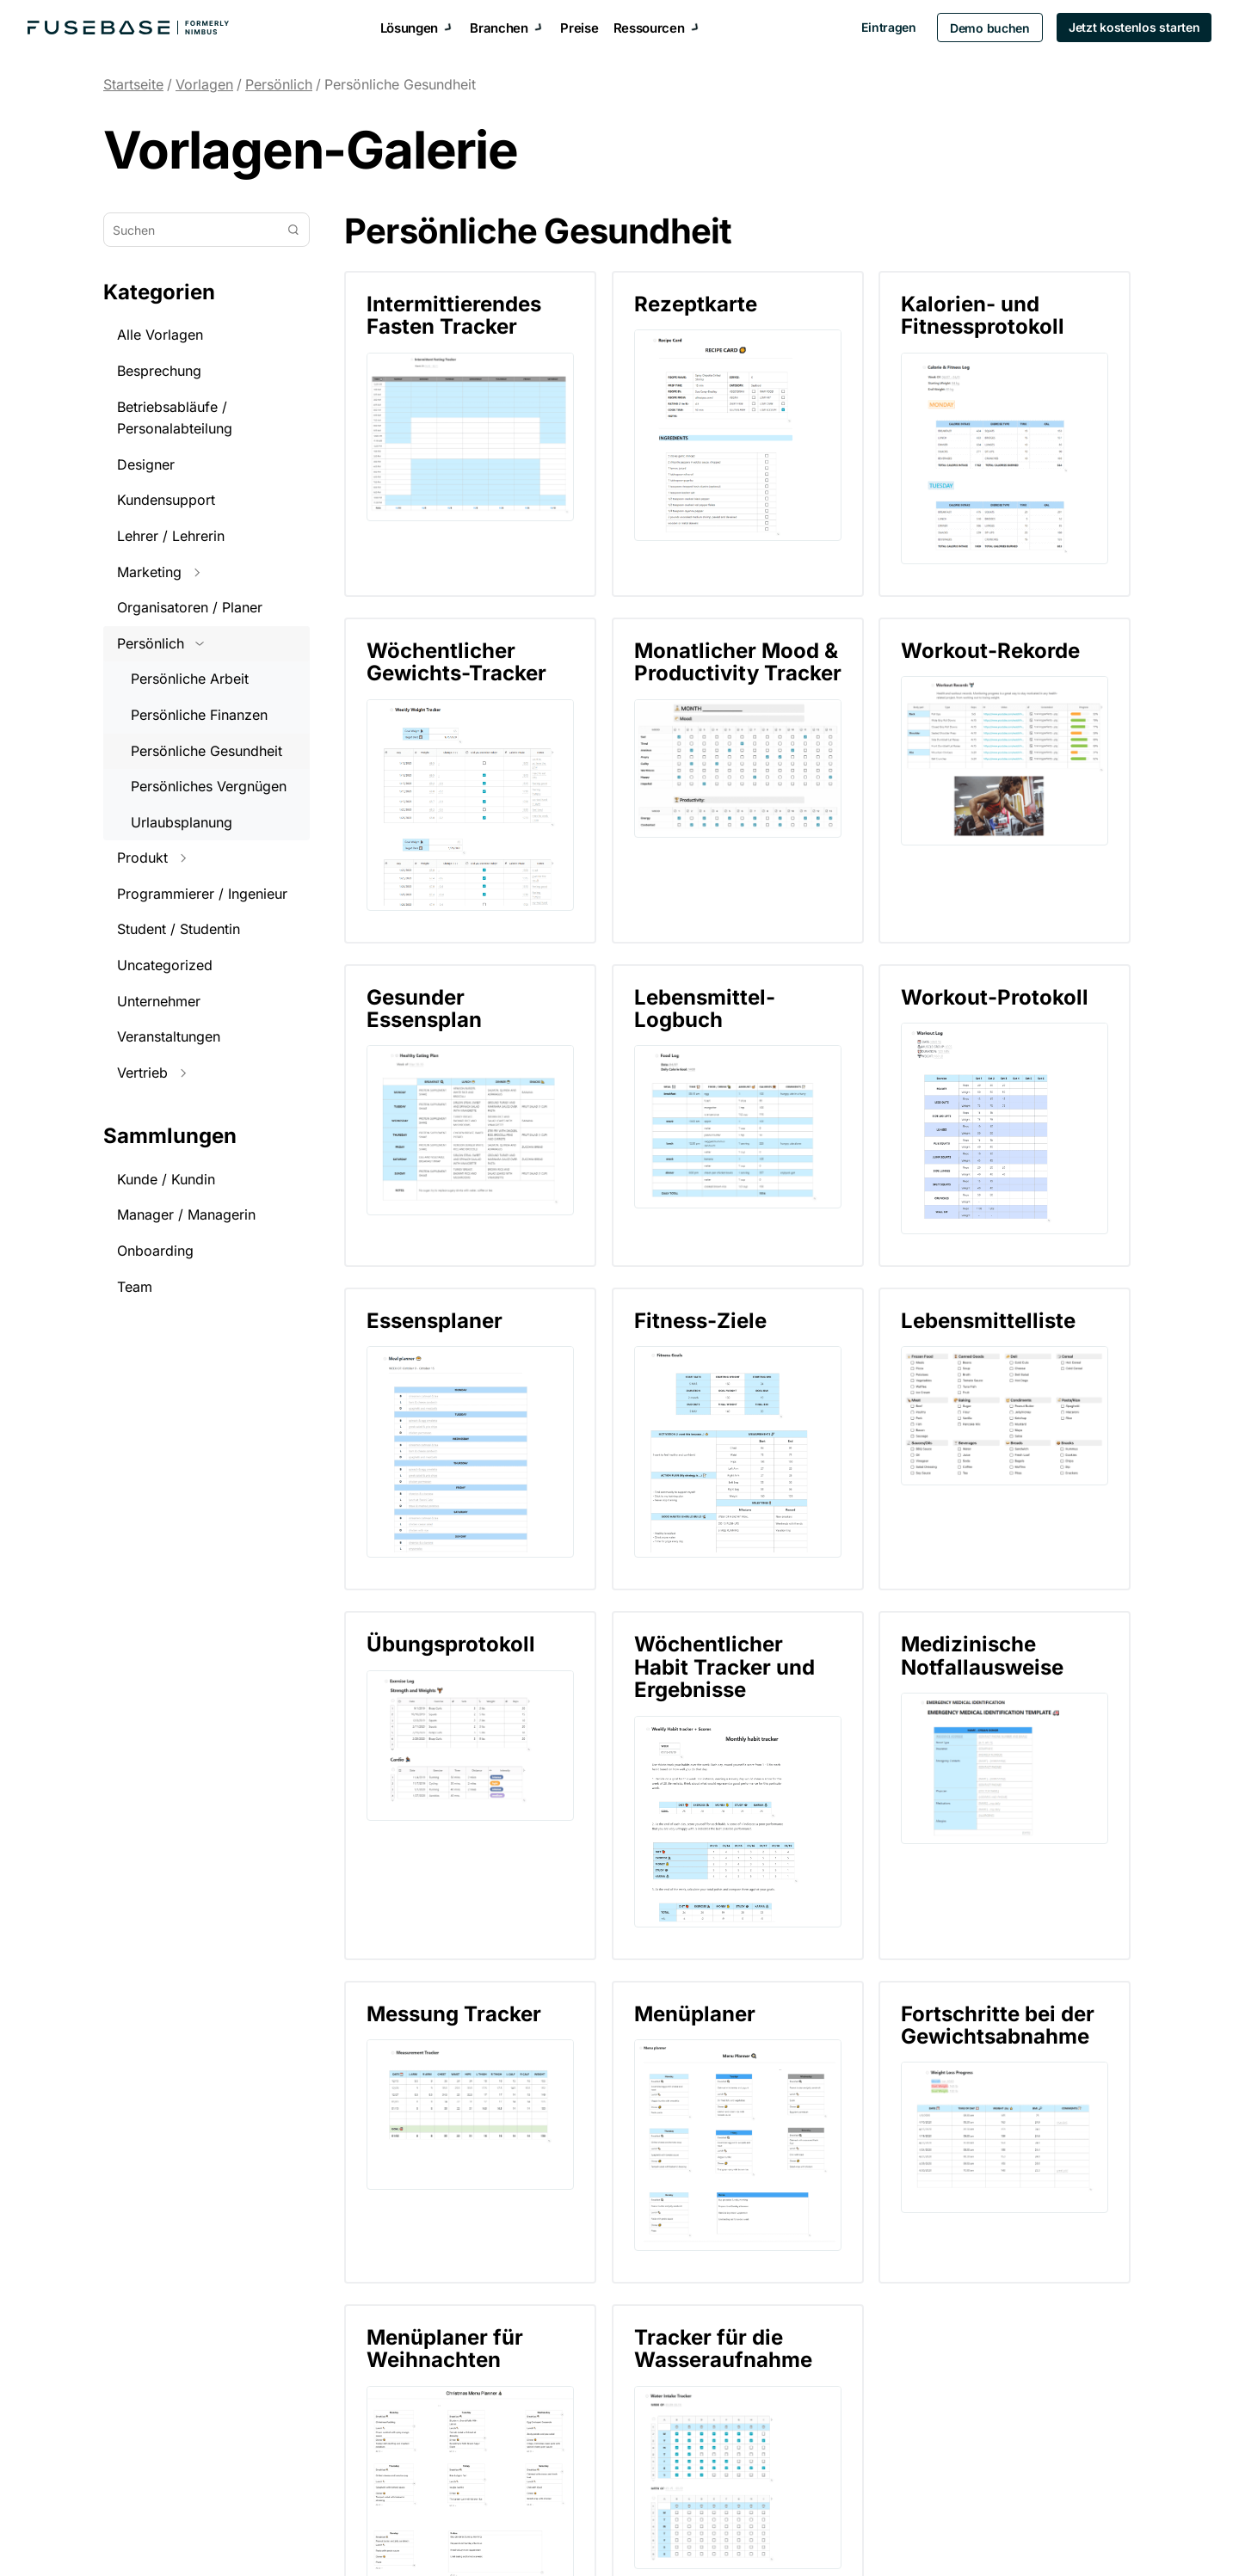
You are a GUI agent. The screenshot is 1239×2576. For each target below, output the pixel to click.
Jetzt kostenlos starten (1129, 27)
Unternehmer (158, 1001)
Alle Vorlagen (160, 334)
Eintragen (884, 27)
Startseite (133, 84)
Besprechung (159, 370)
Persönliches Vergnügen (209, 786)
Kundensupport (166, 499)
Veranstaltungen (168, 1036)
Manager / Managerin (186, 1214)
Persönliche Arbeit (190, 678)
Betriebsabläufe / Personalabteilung (174, 418)
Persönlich (278, 84)
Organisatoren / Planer (189, 607)
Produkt (151, 857)
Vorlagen (204, 84)
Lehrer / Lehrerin (171, 535)
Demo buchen (986, 28)
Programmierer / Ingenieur (202, 893)
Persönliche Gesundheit (400, 84)
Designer (146, 464)
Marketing (158, 572)
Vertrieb (151, 1072)
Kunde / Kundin (166, 1179)
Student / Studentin (178, 929)
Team (134, 1286)
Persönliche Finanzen (199, 714)
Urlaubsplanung (181, 822)
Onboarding (155, 1250)
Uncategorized (165, 965)
